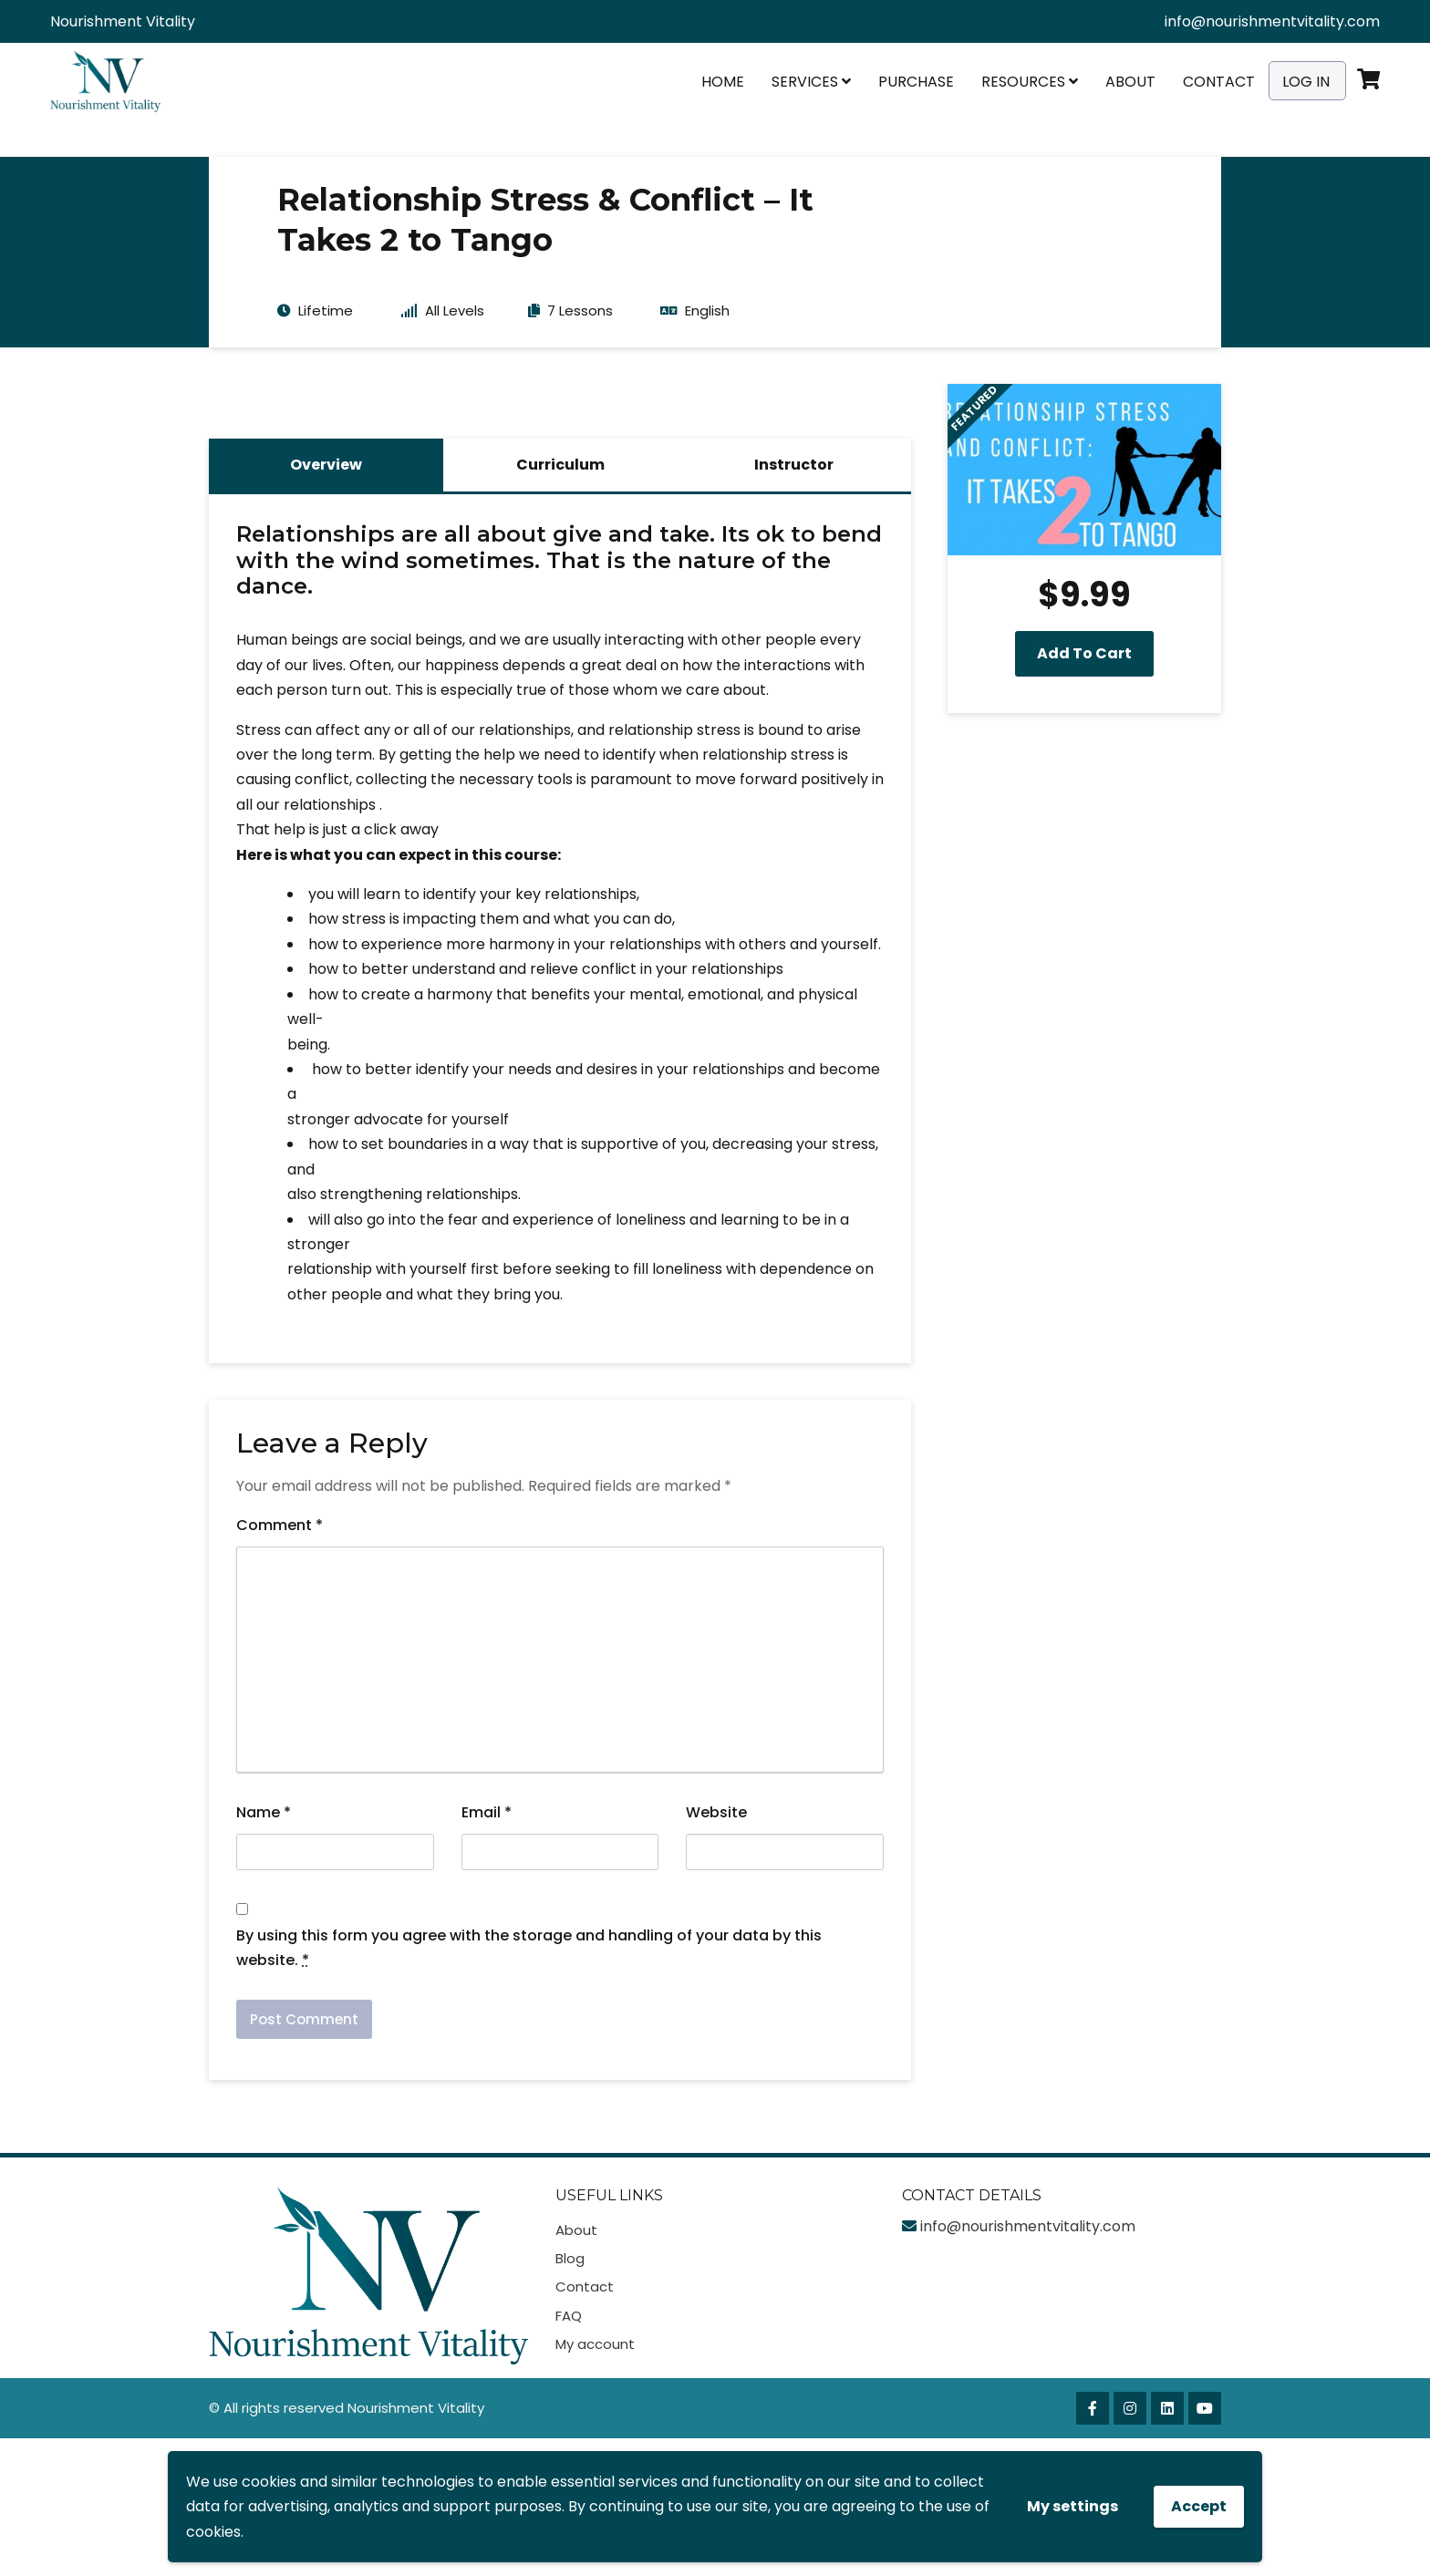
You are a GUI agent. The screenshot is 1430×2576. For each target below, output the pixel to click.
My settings (1072, 2506)
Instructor (794, 464)
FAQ (568, 2315)
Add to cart (1084, 653)
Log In (1306, 81)
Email (486, 1812)
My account (595, 2344)
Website (716, 1812)
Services (811, 81)
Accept (1199, 2506)
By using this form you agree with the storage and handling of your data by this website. (529, 1948)
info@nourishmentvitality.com (1272, 21)
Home (722, 81)
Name (263, 1812)
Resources (1029, 81)
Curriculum (560, 464)
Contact (1219, 81)
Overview (326, 464)
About (1130, 81)
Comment (279, 1525)
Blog (570, 2258)
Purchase (916, 81)
